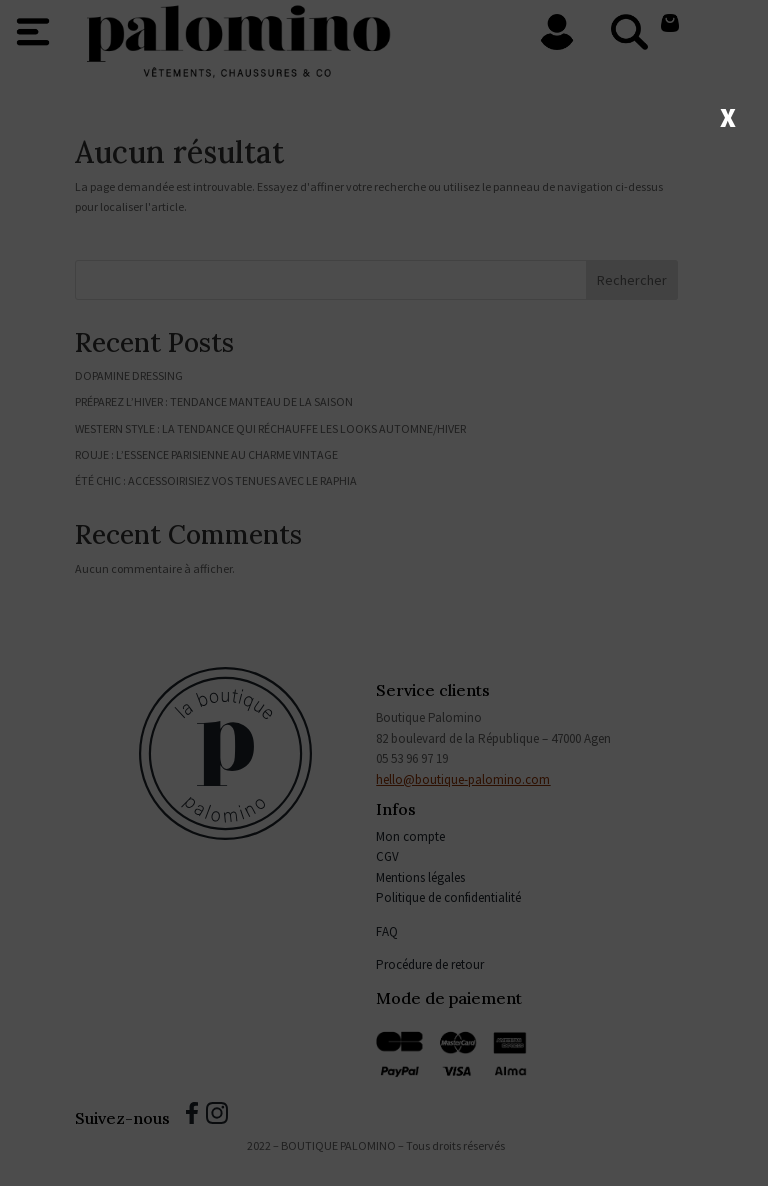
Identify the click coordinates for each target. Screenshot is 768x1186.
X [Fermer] (728, 116)
